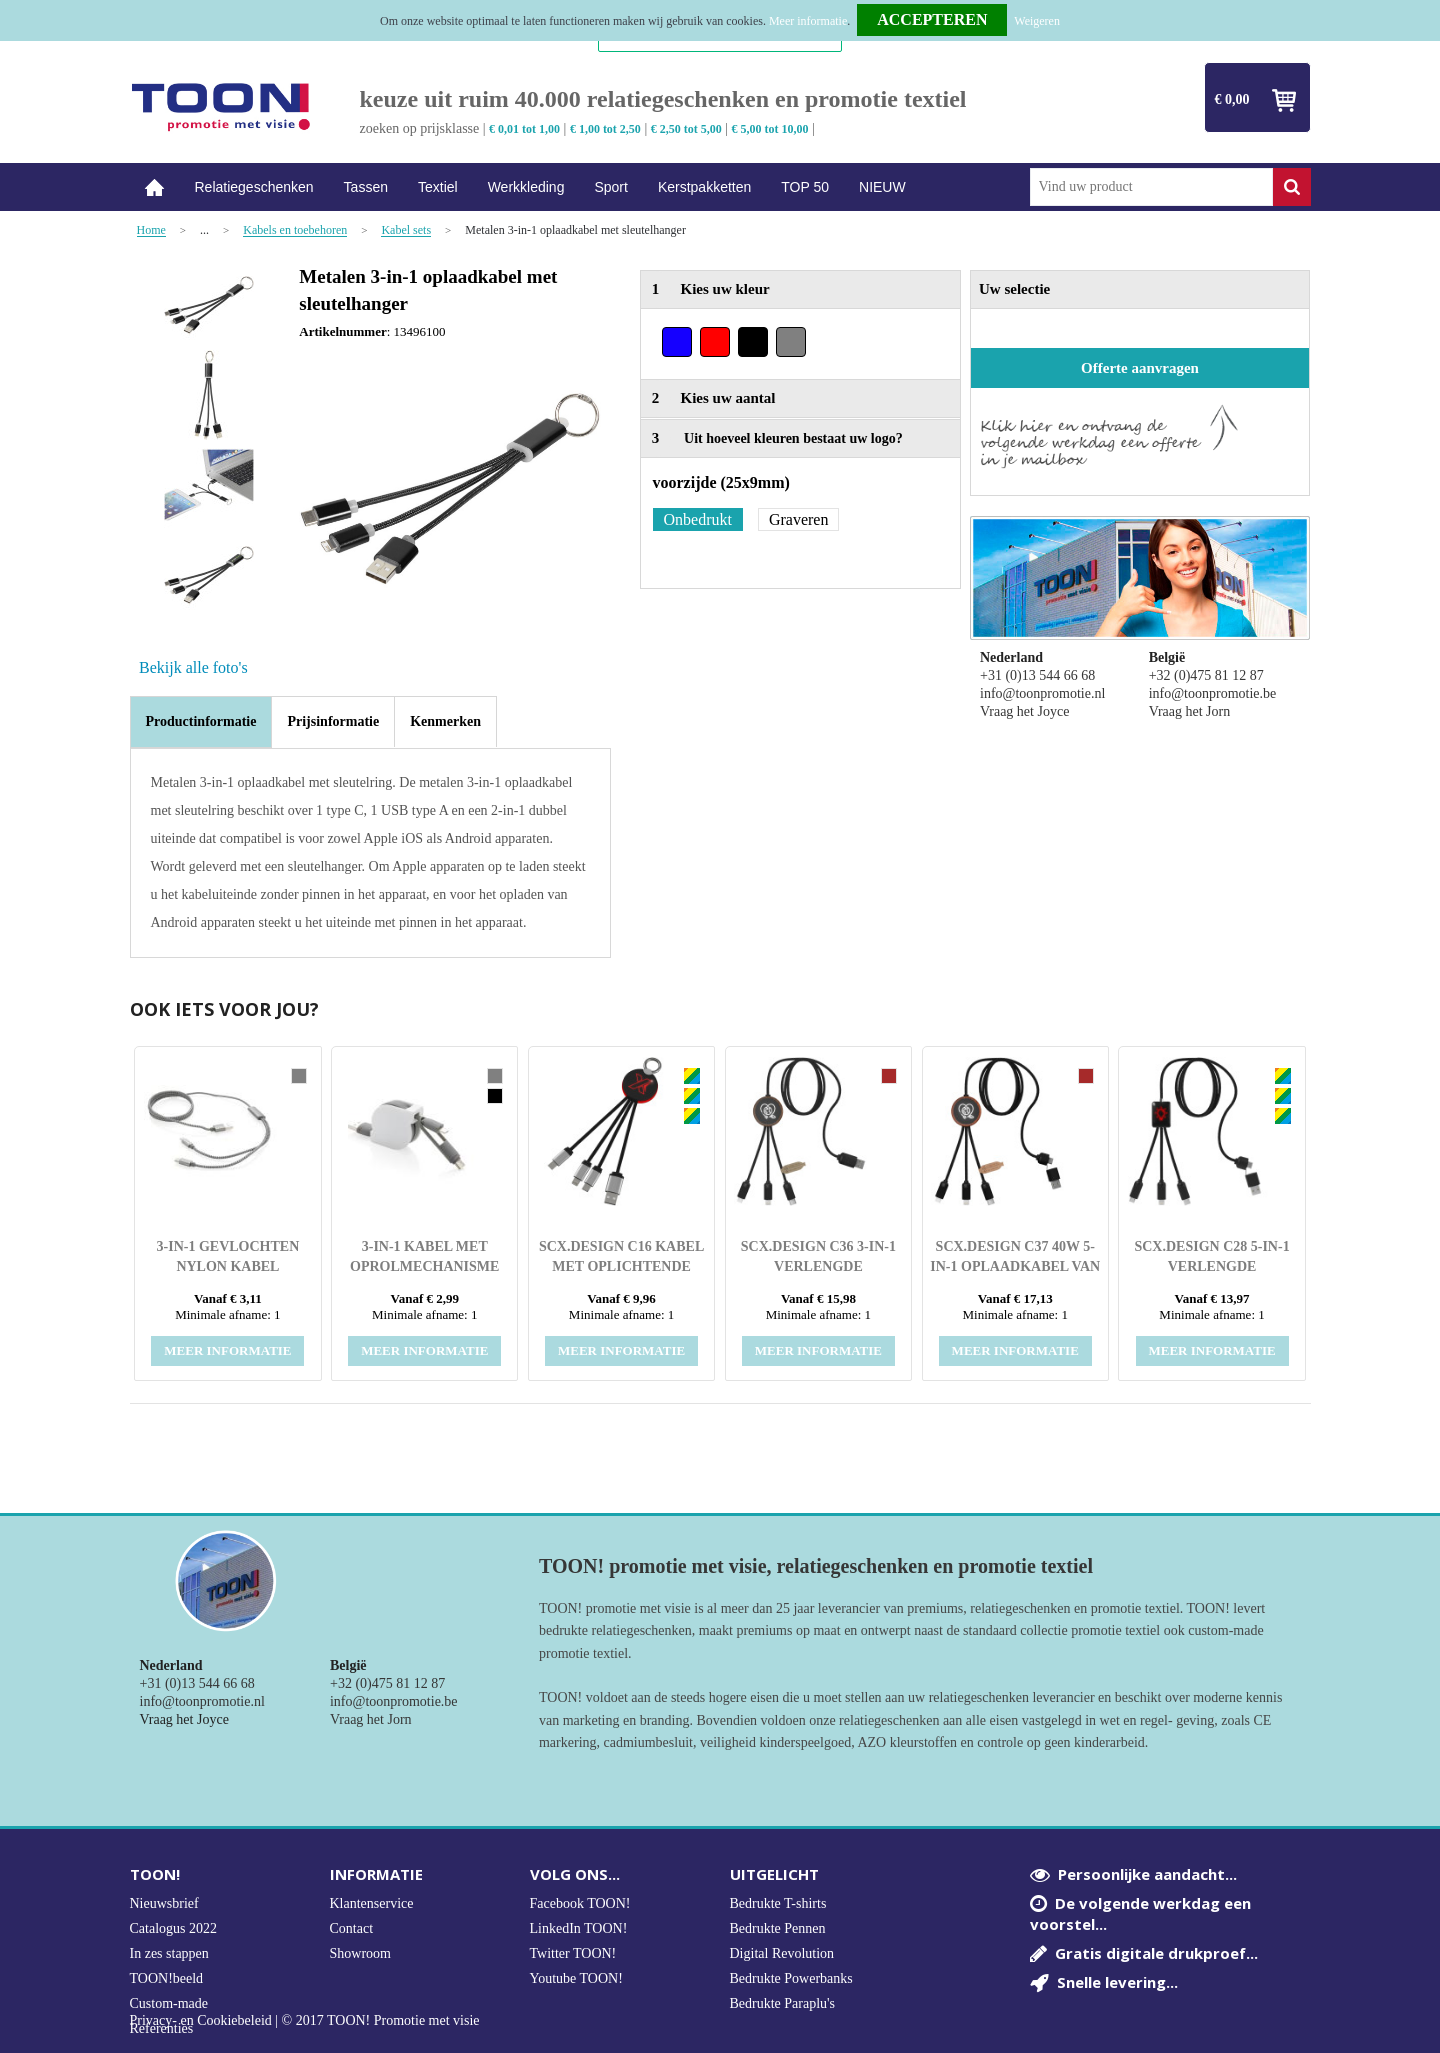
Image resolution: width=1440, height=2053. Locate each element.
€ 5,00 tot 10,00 (770, 129)
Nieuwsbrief (164, 1903)
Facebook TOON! (580, 1903)
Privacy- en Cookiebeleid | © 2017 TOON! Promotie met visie (305, 2021)
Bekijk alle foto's (193, 667)
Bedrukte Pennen (778, 1928)
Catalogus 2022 (174, 1928)
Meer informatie (808, 21)
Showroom (360, 1953)
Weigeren (1037, 21)
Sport (610, 187)
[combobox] (1151, 187)
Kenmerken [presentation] (445, 721)
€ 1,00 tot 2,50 (605, 129)
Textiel (438, 187)
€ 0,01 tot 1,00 (524, 129)
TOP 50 (805, 187)
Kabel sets (406, 230)
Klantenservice (372, 1903)
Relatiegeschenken (254, 187)
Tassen (366, 187)
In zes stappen (169, 1953)
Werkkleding (526, 187)
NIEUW (882, 187)
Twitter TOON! (573, 1953)
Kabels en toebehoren (295, 230)
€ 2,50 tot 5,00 (686, 129)
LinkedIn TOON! (579, 1928)
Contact (352, 1928)
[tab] (201, 722)
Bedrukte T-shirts (778, 1903)
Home (155, 187)
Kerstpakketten (704, 187)
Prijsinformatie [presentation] (333, 721)
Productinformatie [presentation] (201, 721)
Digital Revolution (782, 1953)
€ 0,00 (1232, 99)
